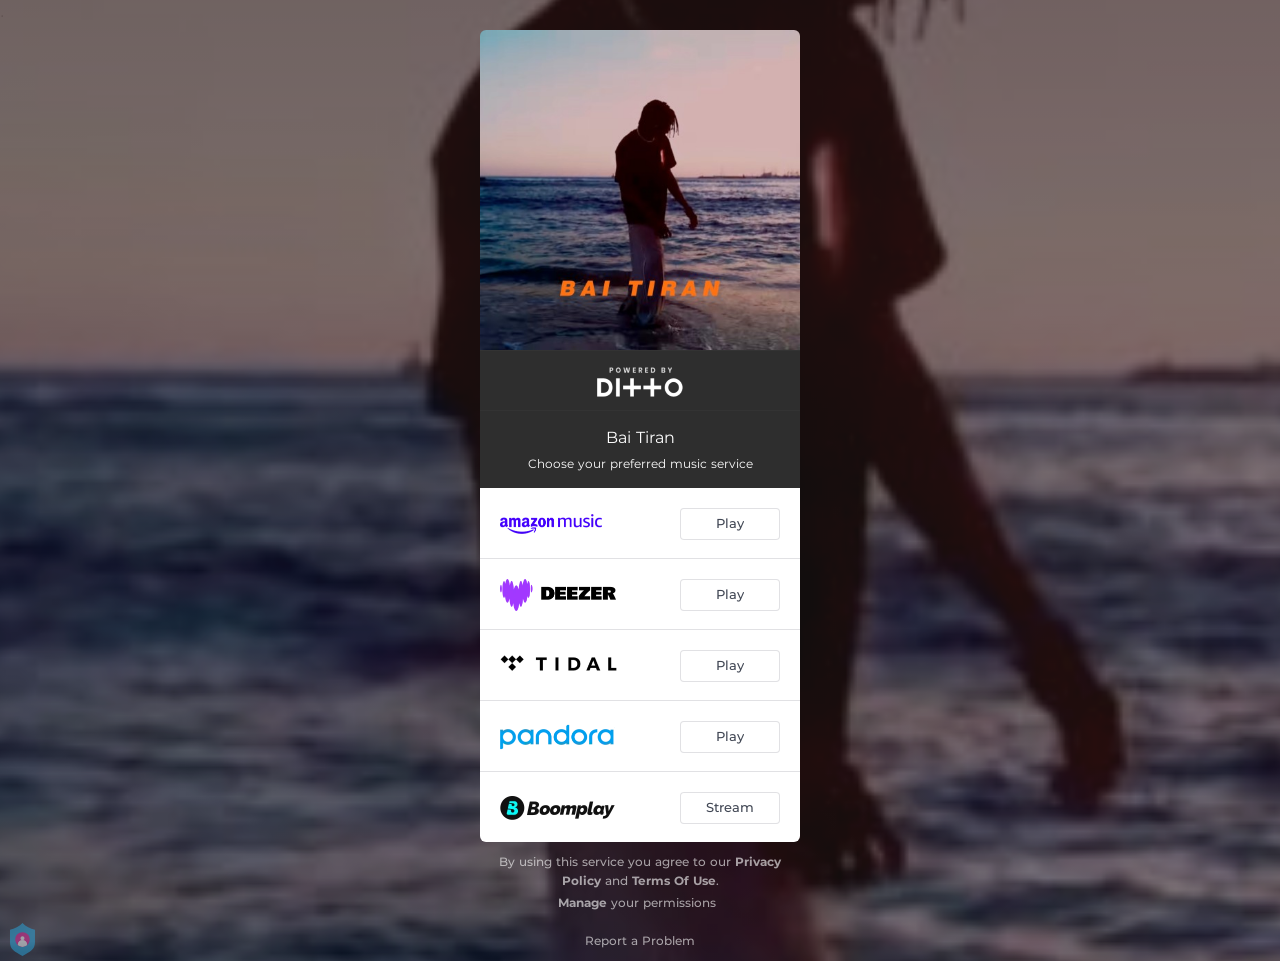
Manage (582, 902)
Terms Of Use (674, 880)
